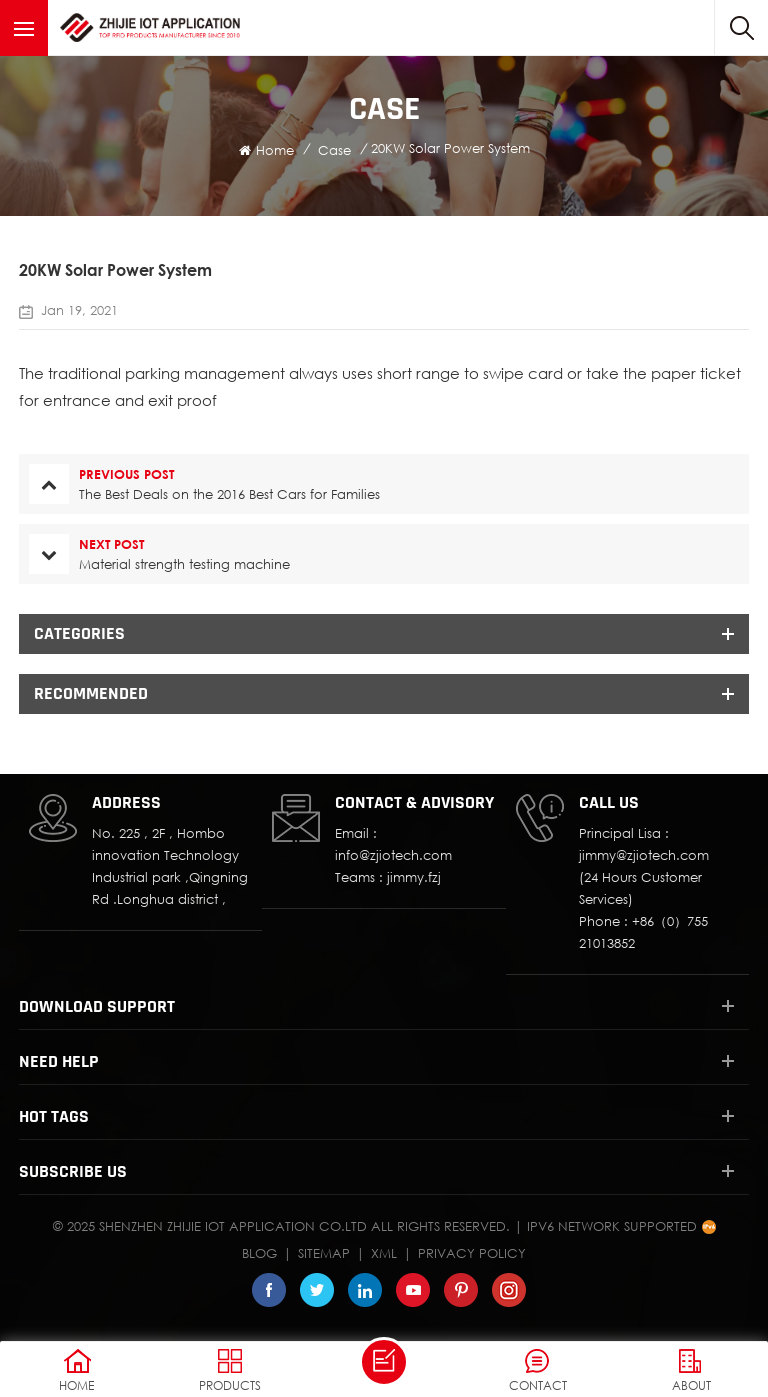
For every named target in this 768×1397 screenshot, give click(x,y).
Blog (259, 1253)
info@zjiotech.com (393, 855)
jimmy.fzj (414, 877)
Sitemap (324, 1253)
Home (266, 150)
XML (384, 1253)
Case (334, 150)
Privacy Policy (472, 1253)
